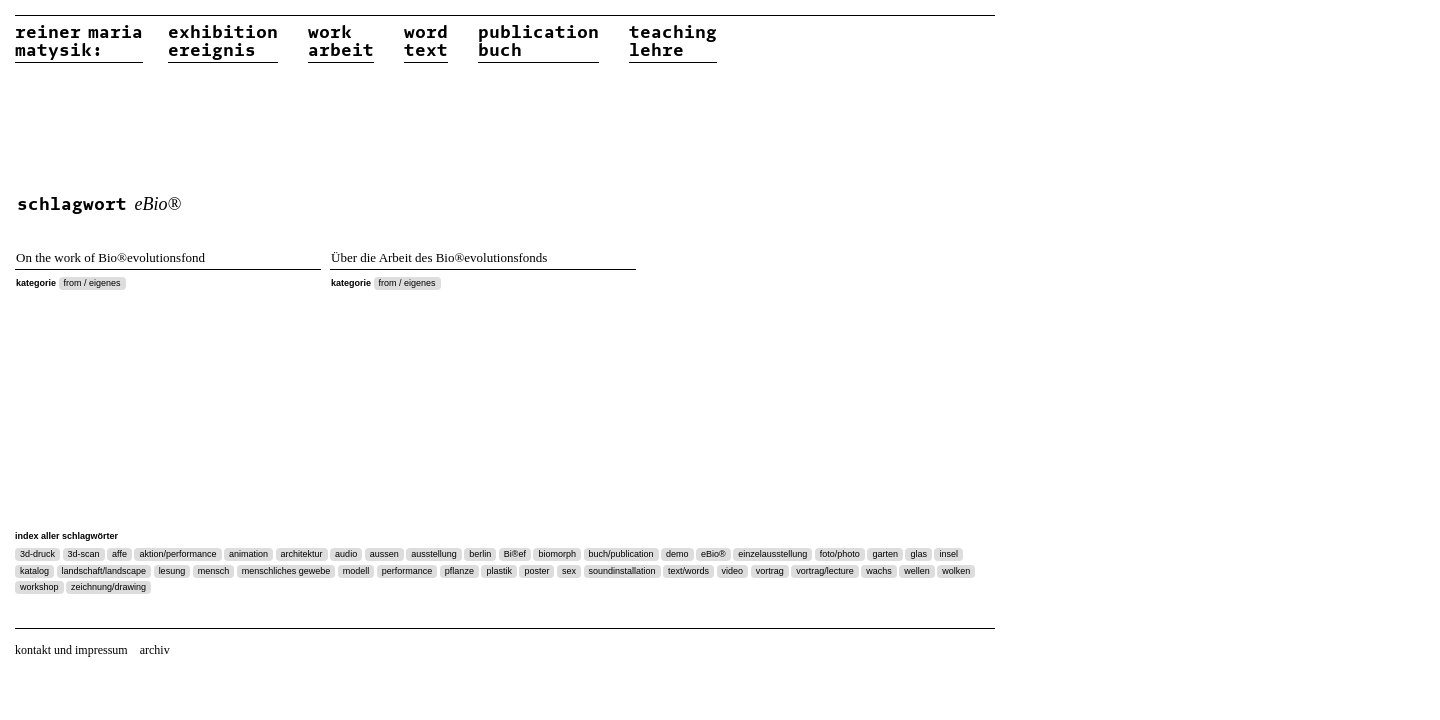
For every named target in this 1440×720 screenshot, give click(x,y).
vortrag (770, 571)
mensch (214, 571)
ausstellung (434, 554)
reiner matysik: (79, 42)
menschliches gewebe (286, 571)
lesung (172, 571)
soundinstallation (622, 571)
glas (918, 554)
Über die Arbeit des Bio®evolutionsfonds (439, 257)
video (733, 571)
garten (885, 554)
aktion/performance (177, 554)
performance (407, 571)
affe (119, 554)
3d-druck (37, 554)
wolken (956, 571)
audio (346, 554)
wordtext (426, 42)
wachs (879, 571)
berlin (480, 554)
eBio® (713, 554)
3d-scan (84, 554)
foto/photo (840, 554)
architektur (302, 554)
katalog (34, 571)
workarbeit (341, 42)
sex (569, 571)
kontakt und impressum (71, 650)
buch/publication (621, 554)
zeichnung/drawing (108, 587)
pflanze (459, 571)
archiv (155, 650)
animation (248, 554)
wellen (917, 571)
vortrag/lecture (825, 571)
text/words (688, 571)
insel (948, 554)
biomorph (557, 554)
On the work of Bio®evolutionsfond (110, 257)
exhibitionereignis (223, 42)
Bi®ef (515, 554)
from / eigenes (92, 283)
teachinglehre (673, 42)
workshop (39, 587)
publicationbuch (538, 42)
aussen (384, 554)
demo (677, 554)
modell (356, 571)
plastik (499, 571)
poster (536, 571)
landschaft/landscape (104, 571)
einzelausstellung (772, 554)
